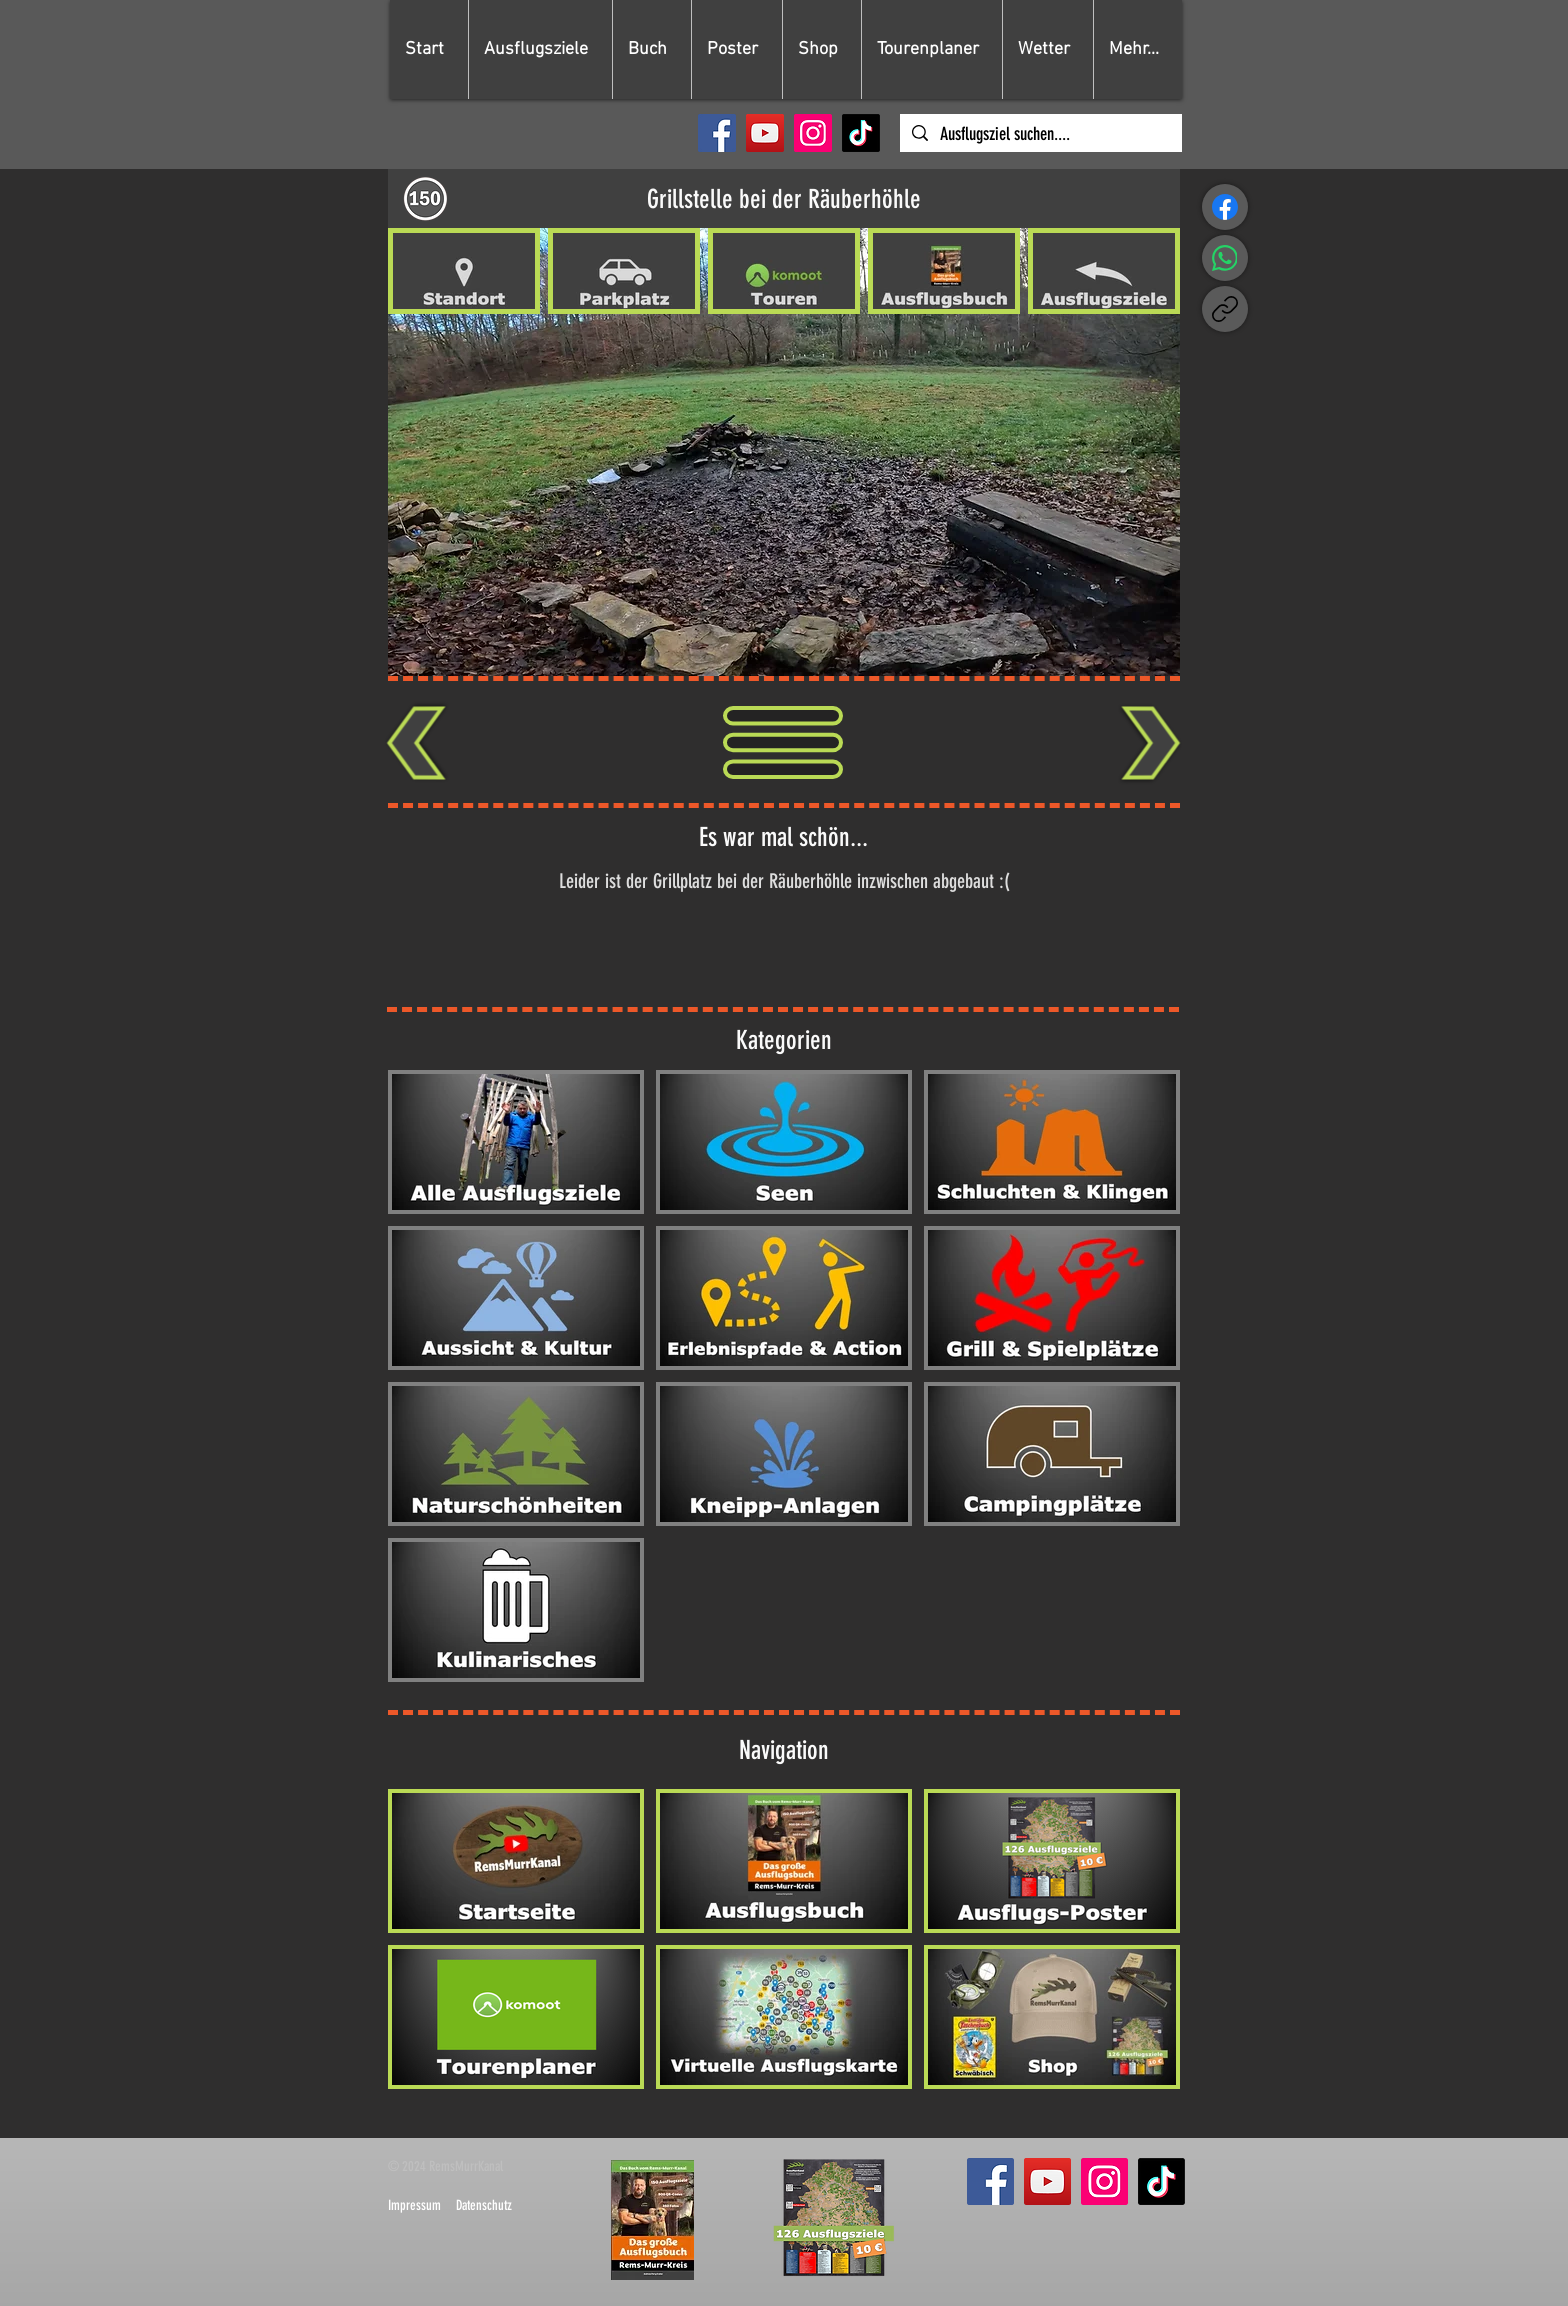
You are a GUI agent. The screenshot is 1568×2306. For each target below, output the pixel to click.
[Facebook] (717, 133)
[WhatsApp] (1225, 258)
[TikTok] (861, 133)
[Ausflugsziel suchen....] (1040, 134)
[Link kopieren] (1225, 309)
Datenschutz (484, 2205)
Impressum (414, 2205)
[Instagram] (813, 133)
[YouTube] (765, 133)
